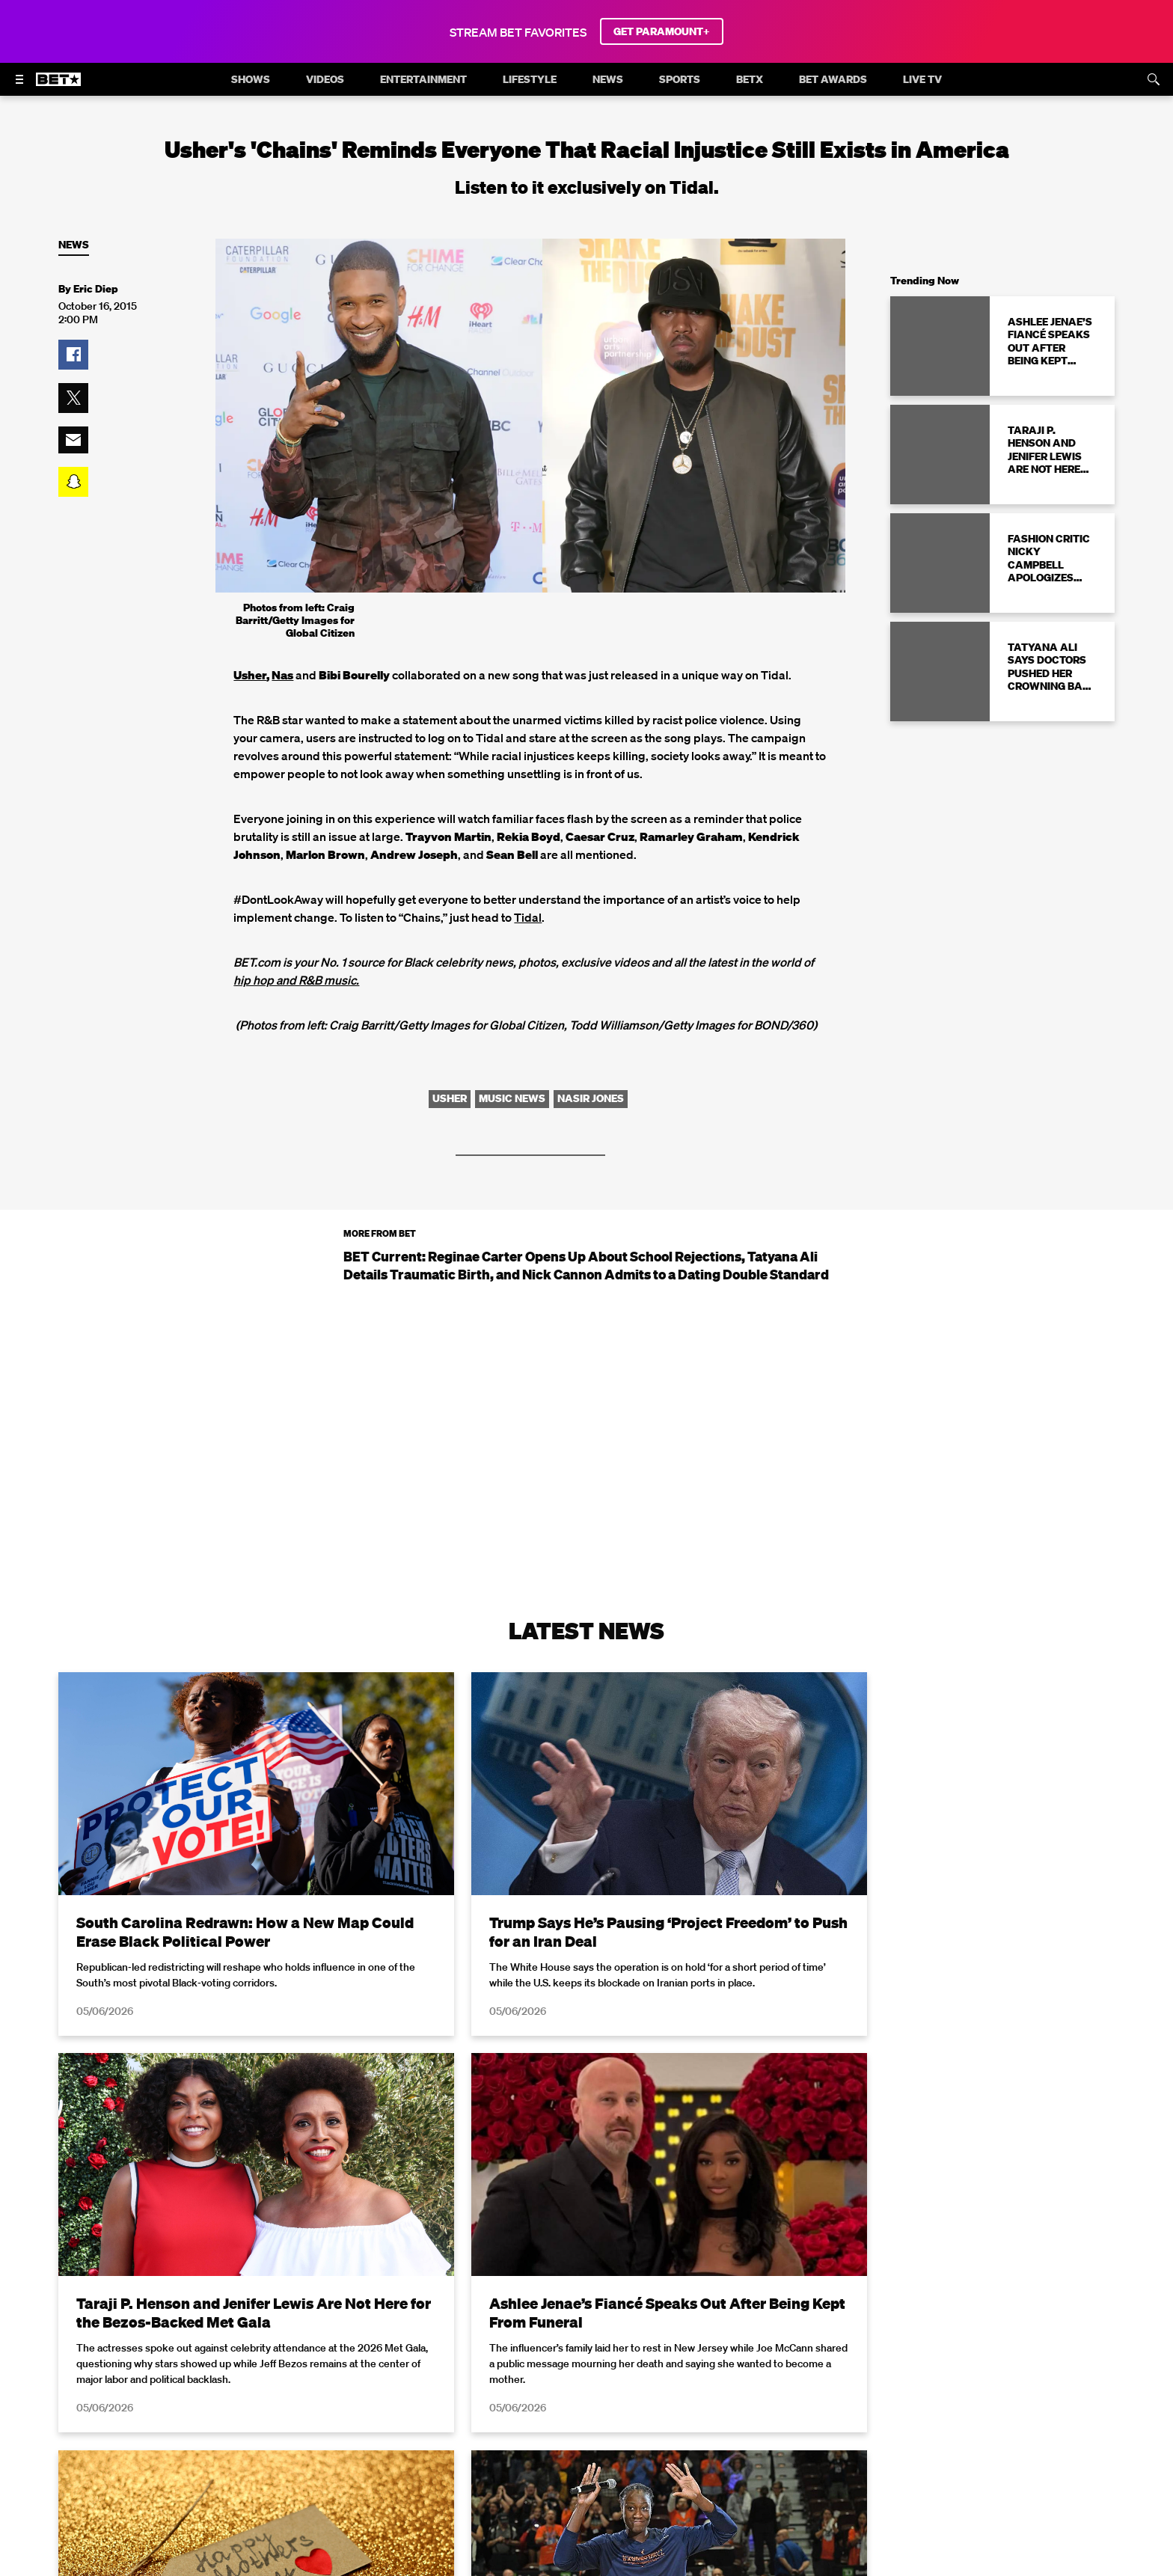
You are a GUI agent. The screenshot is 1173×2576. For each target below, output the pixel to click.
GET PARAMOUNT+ (661, 31)
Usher (249, 675)
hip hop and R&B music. (296, 980)
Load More (586, 2417)
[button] (73, 355)
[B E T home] (58, 86)
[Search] (1154, 79)
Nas (282, 675)
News (73, 245)
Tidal (528, 917)
